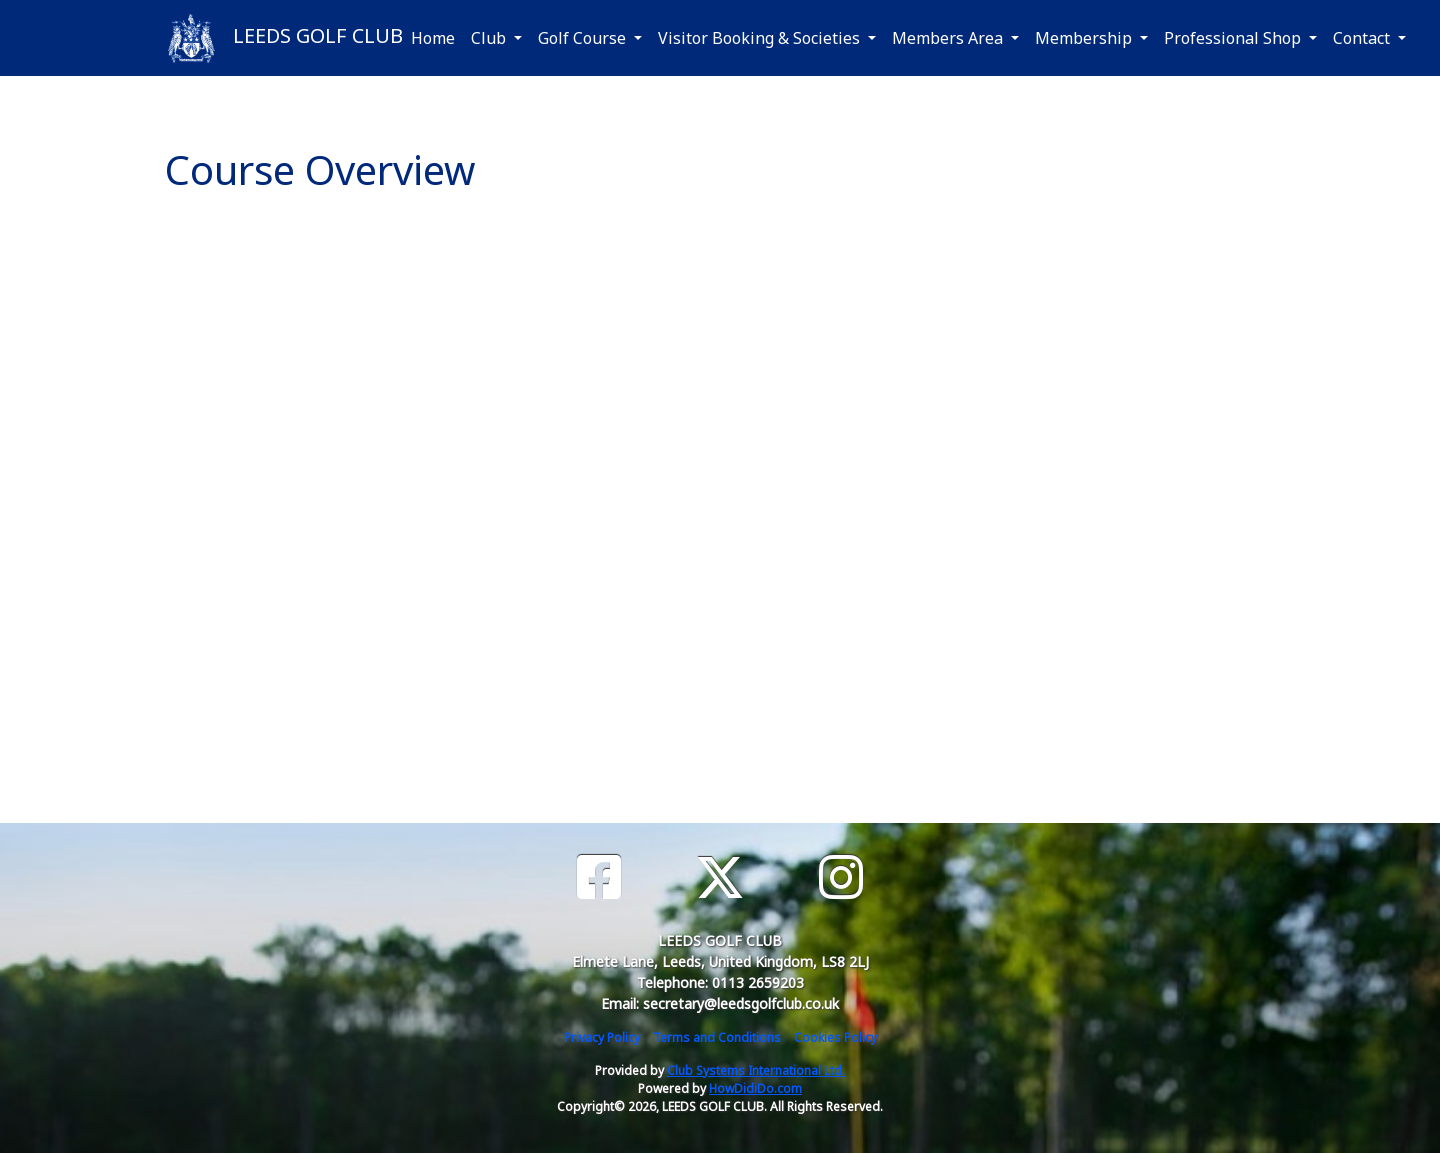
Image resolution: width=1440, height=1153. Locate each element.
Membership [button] (1085, 38)
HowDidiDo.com (755, 1088)
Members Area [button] (949, 38)
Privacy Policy (602, 1037)
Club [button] (490, 38)
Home (433, 38)
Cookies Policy (835, 1037)
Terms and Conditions (717, 1037)
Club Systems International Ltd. (756, 1070)
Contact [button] (1363, 38)
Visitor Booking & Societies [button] (761, 38)
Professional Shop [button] (1234, 38)
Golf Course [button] (584, 38)
